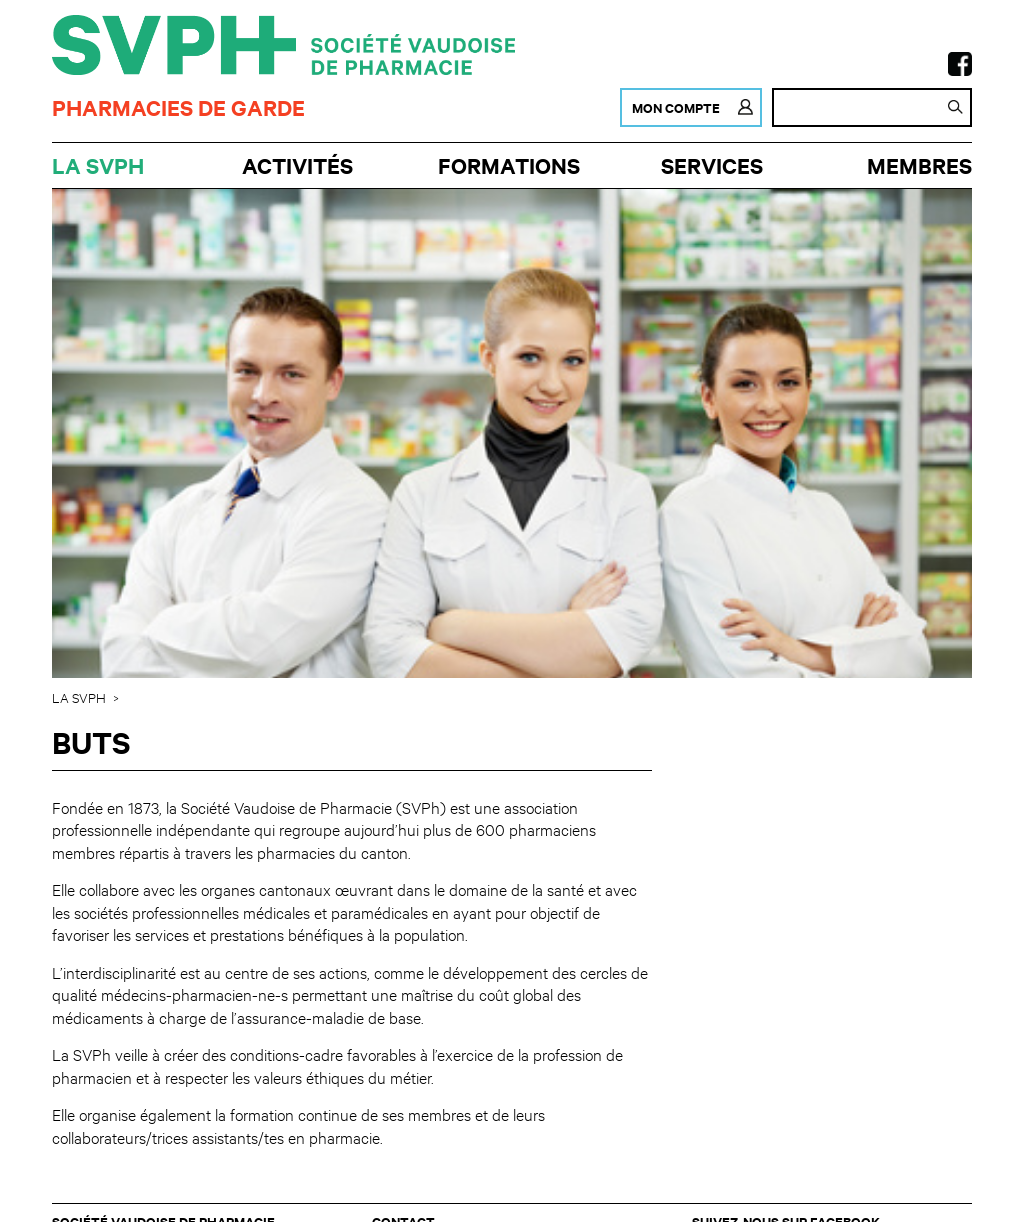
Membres (919, 165)
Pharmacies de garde (178, 107)
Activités (297, 165)
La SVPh (98, 165)
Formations (509, 165)
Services (712, 165)
